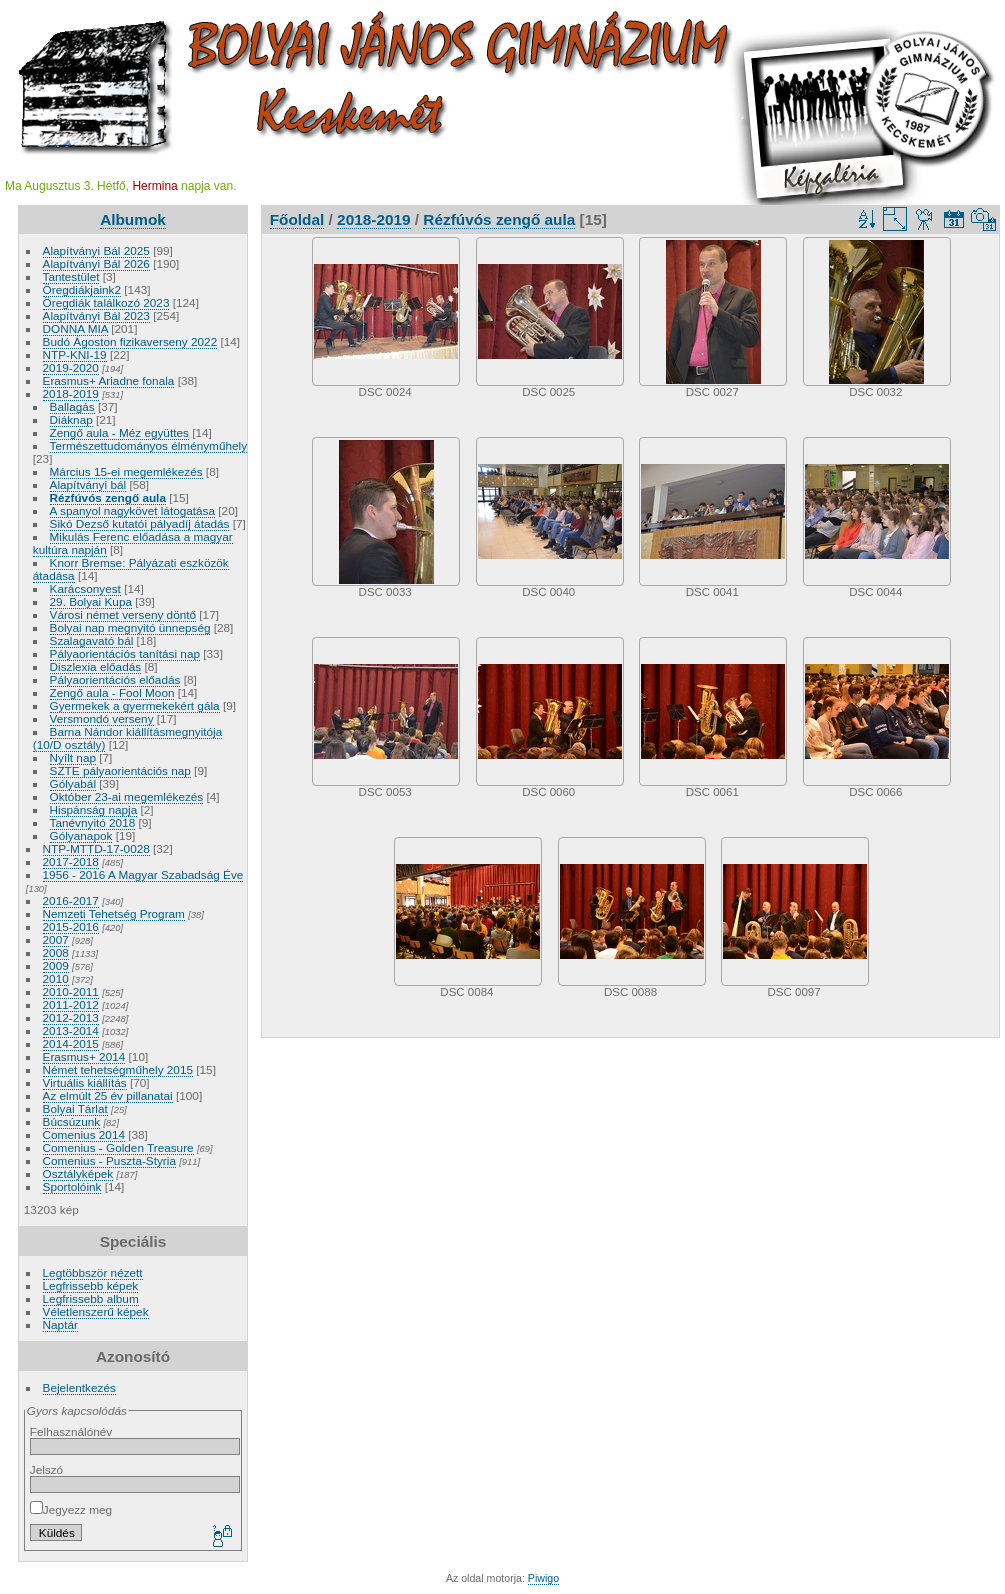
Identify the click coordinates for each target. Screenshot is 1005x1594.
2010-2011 (71, 991)
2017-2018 (71, 861)
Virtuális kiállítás (85, 1082)
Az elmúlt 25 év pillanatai (108, 1095)
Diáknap (71, 419)
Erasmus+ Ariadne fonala (109, 380)
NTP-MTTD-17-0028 (96, 848)
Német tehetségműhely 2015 (118, 1069)
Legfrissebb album (91, 1298)
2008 (56, 952)
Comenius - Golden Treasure (118, 1147)
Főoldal (297, 219)
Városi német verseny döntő (123, 614)
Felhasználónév (71, 1431)
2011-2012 (71, 1004)
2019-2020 (71, 367)
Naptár (60, 1324)
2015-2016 (71, 926)
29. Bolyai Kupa (91, 601)
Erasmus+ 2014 (84, 1056)
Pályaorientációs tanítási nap (125, 653)
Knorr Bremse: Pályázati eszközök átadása (131, 569)
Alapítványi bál (88, 484)
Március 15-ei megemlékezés (126, 471)
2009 (56, 965)
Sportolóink (72, 1186)
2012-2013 (71, 1017)
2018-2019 (71, 393)
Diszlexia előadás (96, 666)
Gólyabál (73, 783)
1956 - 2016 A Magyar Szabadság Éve (143, 874)
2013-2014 (71, 1030)
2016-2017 (71, 900)
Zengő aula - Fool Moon (112, 692)
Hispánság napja (94, 809)
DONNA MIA (75, 328)
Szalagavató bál (92, 640)
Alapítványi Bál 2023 (96, 315)
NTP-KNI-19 (75, 354)
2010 (56, 978)
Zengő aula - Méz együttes (119, 432)
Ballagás (72, 406)
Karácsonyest (85, 588)
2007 (56, 939)
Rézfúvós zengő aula (108, 497)
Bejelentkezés (79, 1387)
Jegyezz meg (71, 1509)
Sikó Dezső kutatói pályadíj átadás (140, 523)
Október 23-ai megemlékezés (127, 796)
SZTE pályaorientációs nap (120, 770)
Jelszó (46, 1469)
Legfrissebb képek (91, 1285)
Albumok (133, 219)
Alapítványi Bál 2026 (96, 263)
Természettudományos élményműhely (149, 445)
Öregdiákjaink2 (82, 289)
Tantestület (71, 276)
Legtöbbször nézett (93, 1272)
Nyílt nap (73, 757)
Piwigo (543, 1578)
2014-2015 (71, 1043)
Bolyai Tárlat (75, 1108)
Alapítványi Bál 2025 (96, 250)
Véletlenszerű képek (96, 1311)
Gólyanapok (81, 835)
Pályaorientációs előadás (115, 679)
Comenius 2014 (84, 1134)
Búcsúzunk (72, 1121)
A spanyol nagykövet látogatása (133, 510)
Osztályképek (78, 1173)
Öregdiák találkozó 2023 (106, 302)
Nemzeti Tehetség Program (114, 913)
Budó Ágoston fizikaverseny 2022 (130, 341)
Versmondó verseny (102, 718)
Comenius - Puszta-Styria (109, 1160)
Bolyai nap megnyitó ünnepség (130, 627)
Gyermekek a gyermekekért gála (135, 705)
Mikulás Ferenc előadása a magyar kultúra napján (133, 543)
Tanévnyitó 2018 (93, 822)
